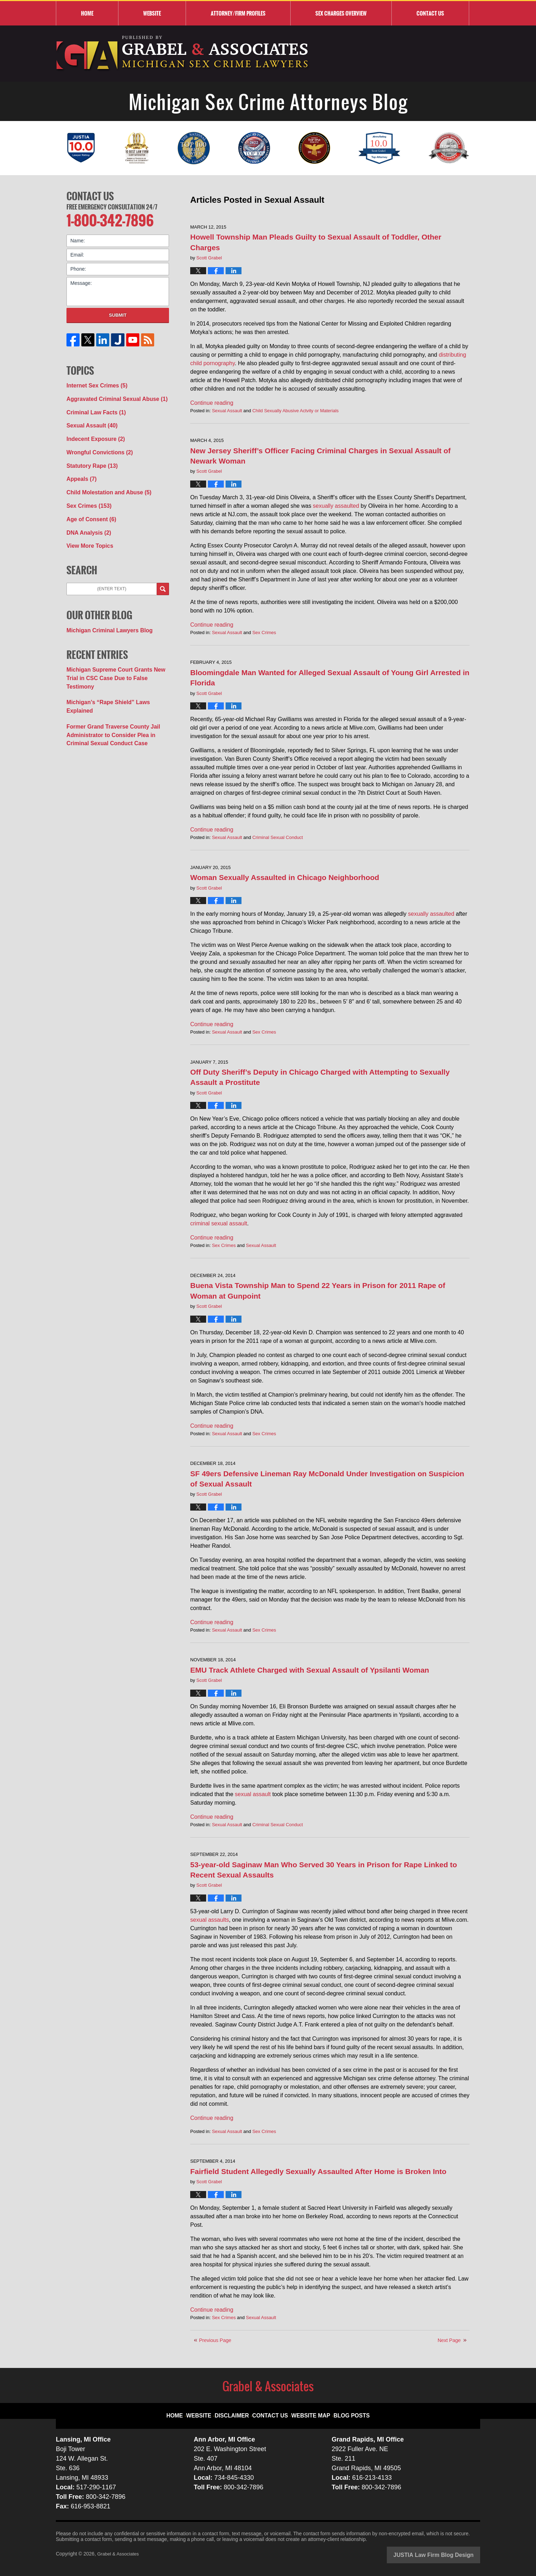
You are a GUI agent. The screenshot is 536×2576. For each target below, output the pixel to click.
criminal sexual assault (218, 1223)
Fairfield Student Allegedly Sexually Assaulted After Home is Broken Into (318, 2171)
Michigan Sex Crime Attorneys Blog (183, 53)
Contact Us (90, 195)
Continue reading (211, 403)
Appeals (79, 469)
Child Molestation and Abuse (104, 481)
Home (87, 13)
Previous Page (215, 2340)
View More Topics (87, 531)
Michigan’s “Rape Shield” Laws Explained (115, 675)
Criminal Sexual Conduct (277, 837)
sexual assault (252, 1794)
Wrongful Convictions (95, 444)
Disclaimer (239, 2410)
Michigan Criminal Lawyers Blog (104, 614)
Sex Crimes (264, 632)
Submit (118, 312)
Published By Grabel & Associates (424, 54)
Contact (430, 13)
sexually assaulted (336, 506)
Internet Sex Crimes (93, 382)
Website (152, 13)
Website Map (309, 2410)
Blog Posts (344, 2410)
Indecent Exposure (92, 432)
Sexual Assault (227, 410)
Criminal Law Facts (92, 407)
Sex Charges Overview (341, 13)
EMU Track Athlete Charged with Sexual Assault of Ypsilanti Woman (309, 1670)
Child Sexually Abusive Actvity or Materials (295, 410)
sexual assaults (209, 1920)
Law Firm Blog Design (446, 2554)
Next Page (449, 2340)
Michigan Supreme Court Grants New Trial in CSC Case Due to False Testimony (115, 656)
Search (163, 574)
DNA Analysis (86, 519)
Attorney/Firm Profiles (238, 13)
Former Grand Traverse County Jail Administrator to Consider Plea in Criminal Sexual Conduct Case (116, 697)
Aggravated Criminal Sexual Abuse (111, 395)
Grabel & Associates (119, 2554)
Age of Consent (88, 506)
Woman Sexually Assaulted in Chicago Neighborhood (284, 877)
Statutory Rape (89, 457)
